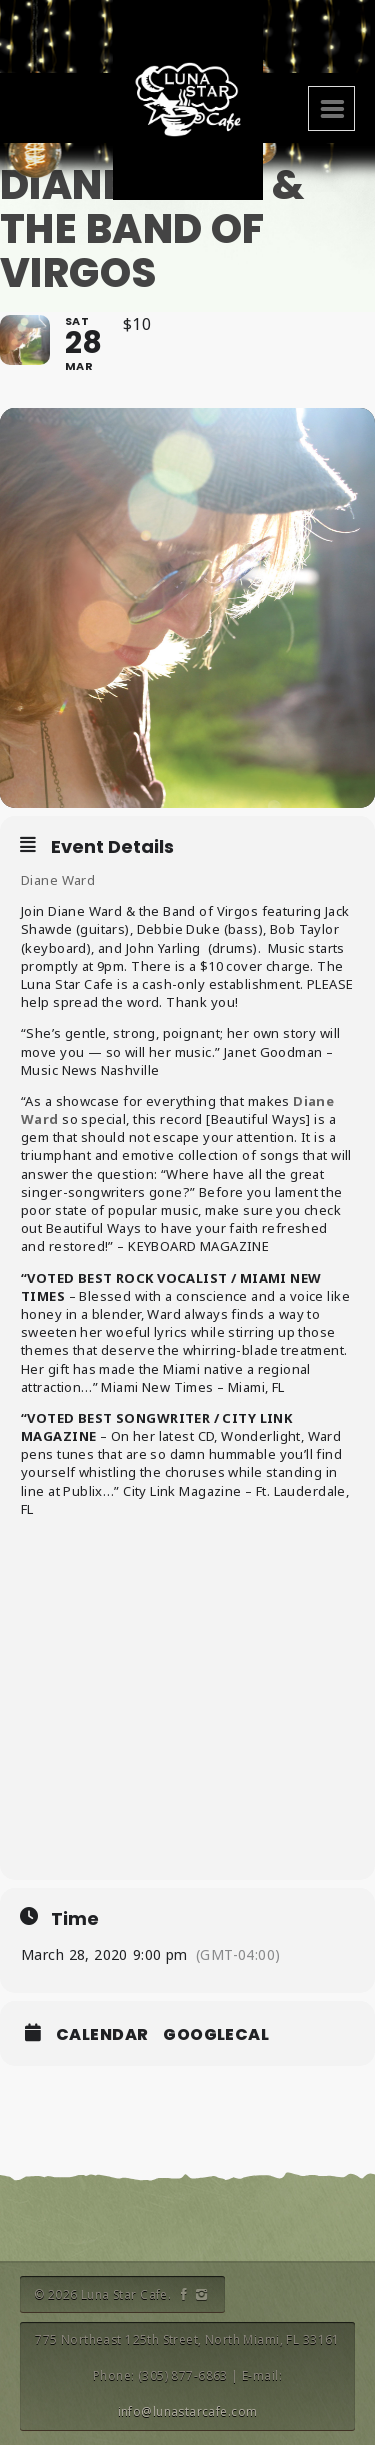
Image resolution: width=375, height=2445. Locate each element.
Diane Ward (58, 880)
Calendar (102, 2035)
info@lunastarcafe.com (188, 2411)
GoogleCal (216, 2035)
